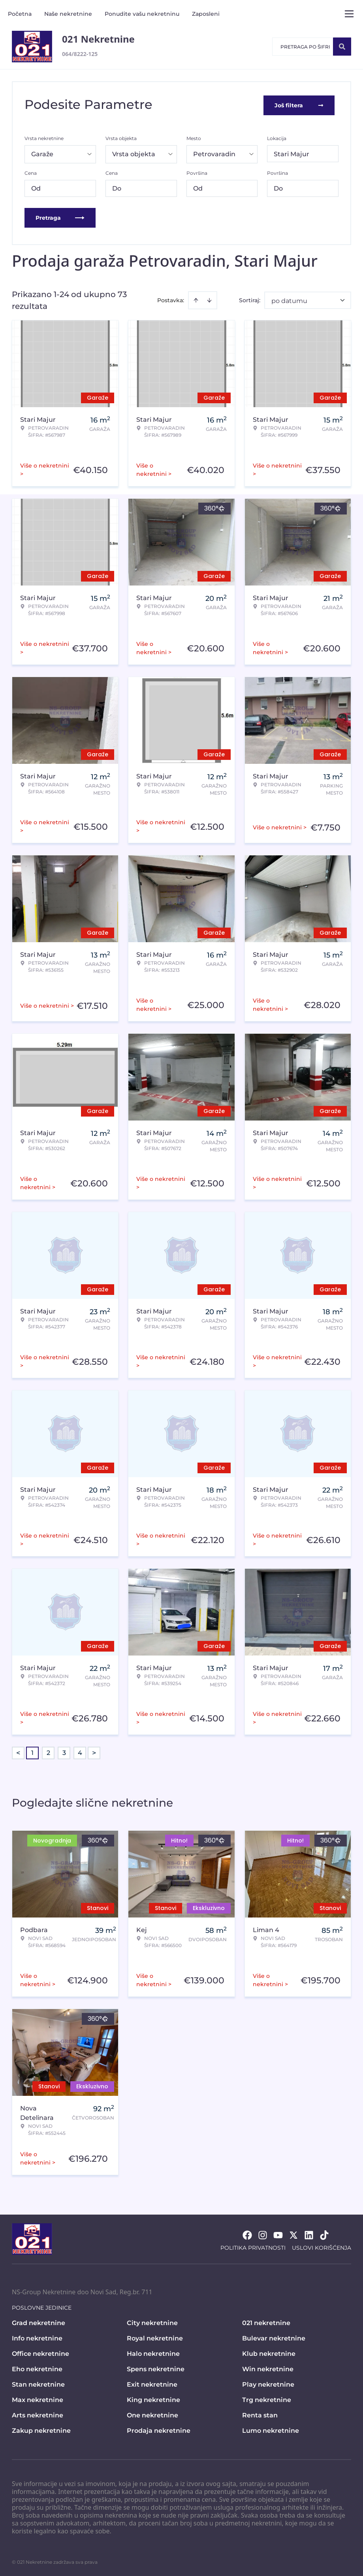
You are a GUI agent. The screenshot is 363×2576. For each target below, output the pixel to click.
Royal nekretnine (155, 2336)
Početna (20, 13)
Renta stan (260, 2413)
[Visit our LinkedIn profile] (309, 2233)
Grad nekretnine (38, 2321)
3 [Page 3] (64, 1751)
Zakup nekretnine (41, 2429)
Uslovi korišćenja (321, 2246)
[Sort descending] (209, 299)
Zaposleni (206, 13)
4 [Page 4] (80, 1751)
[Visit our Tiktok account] (324, 2233)
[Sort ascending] (196, 299)
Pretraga (60, 216)
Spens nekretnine (155, 2367)
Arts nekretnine (37, 2413)
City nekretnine (152, 2321)
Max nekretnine (37, 2398)
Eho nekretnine (37, 2367)
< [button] (18, 1751)
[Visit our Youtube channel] (278, 2233)
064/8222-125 (80, 54)
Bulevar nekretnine (273, 2336)
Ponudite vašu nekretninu (142, 13)
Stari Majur (291, 152)
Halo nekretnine (153, 2352)
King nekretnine (153, 2398)
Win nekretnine (267, 2367)
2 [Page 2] (48, 1751)
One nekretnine (152, 2413)
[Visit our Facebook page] (247, 2233)
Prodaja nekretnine (158, 2429)
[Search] (342, 46)
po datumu (289, 299)
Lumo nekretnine (270, 2429)
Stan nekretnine (38, 2383)
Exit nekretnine (152, 2383)
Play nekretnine (268, 2383)
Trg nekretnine (266, 2398)
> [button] (94, 1751)
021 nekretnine (266, 2321)
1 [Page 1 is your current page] (32, 1751)
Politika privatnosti (253, 2246)
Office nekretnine (40, 2352)
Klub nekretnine (268, 2352)
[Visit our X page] (293, 2233)
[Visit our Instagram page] (262, 2233)
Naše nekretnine (68, 13)
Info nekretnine (37, 2336)
